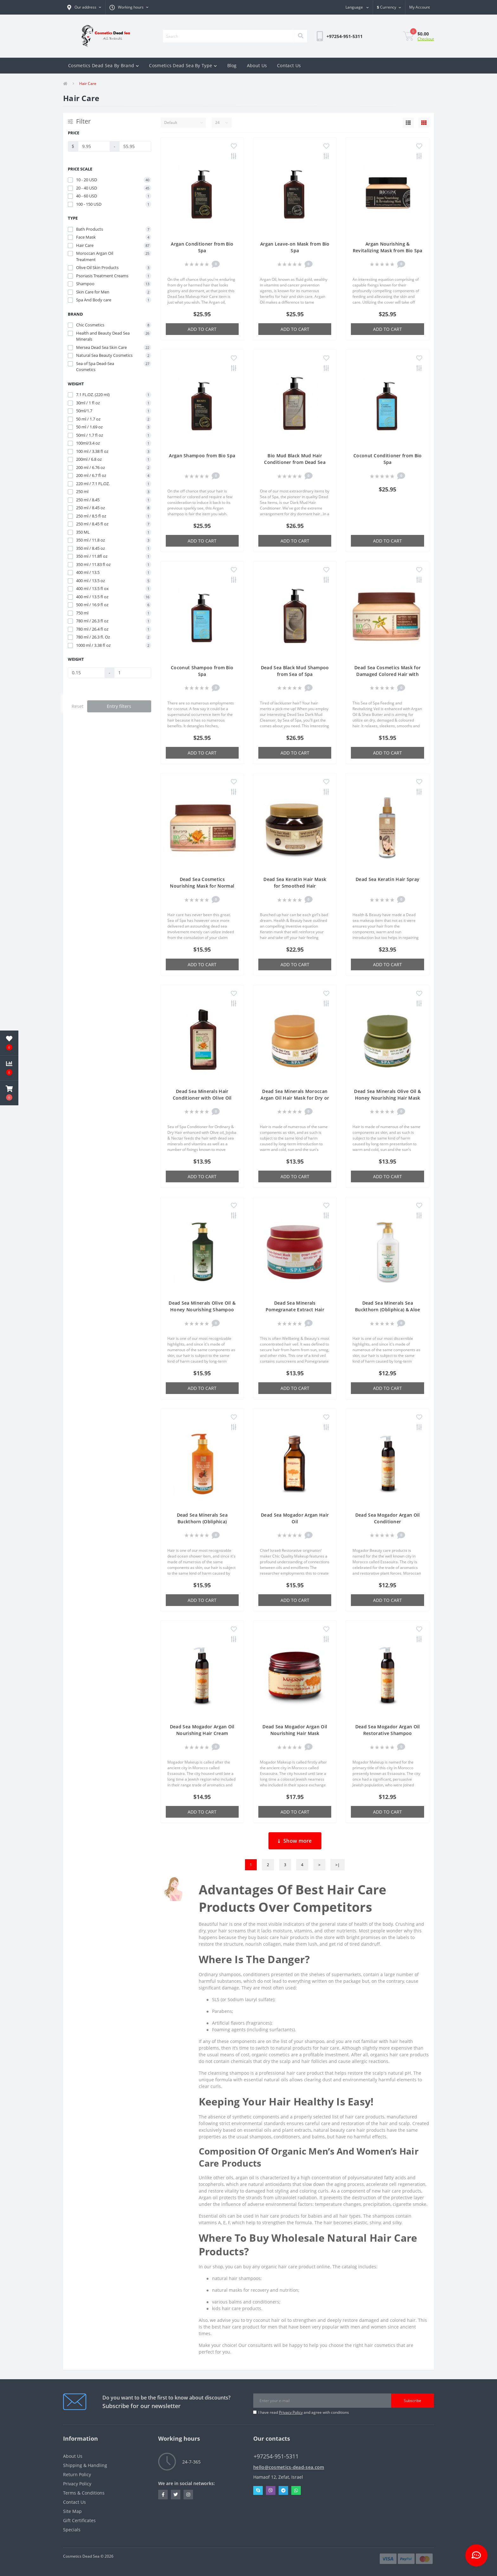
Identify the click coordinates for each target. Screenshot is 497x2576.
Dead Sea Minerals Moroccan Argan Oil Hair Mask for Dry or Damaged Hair (295, 1098)
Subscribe (412, 2400)
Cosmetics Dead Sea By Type (183, 65)
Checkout (425, 39)
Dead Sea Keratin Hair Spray (387, 879)
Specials (72, 2530)
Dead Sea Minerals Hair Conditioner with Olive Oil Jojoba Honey (202, 1098)
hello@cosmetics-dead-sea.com (288, 2467)
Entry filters (119, 706)
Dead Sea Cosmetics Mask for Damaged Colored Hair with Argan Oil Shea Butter (387, 674)
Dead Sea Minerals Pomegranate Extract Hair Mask (295, 1309)
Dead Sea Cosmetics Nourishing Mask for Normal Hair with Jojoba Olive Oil (202, 886)
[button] (128, 7)
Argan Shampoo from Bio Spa (202, 456)
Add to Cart (202, 329)
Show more (295, 1840)
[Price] (94, 146)
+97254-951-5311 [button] (276, 2456)
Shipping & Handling (85, 2465)
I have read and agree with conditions (303, 2412)
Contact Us (289, 65)
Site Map (72, 2511)
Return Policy (77, 2474)
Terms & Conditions (84, 2493)
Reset (77, 706)
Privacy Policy (291, 2412)
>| (337, 1864)
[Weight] (86, 672)
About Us (257, 65)
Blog (232, 65)
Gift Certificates (79, 2520)
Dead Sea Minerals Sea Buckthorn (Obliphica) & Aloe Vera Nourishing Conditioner (387, 1309)
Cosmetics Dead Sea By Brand (103, 65)
